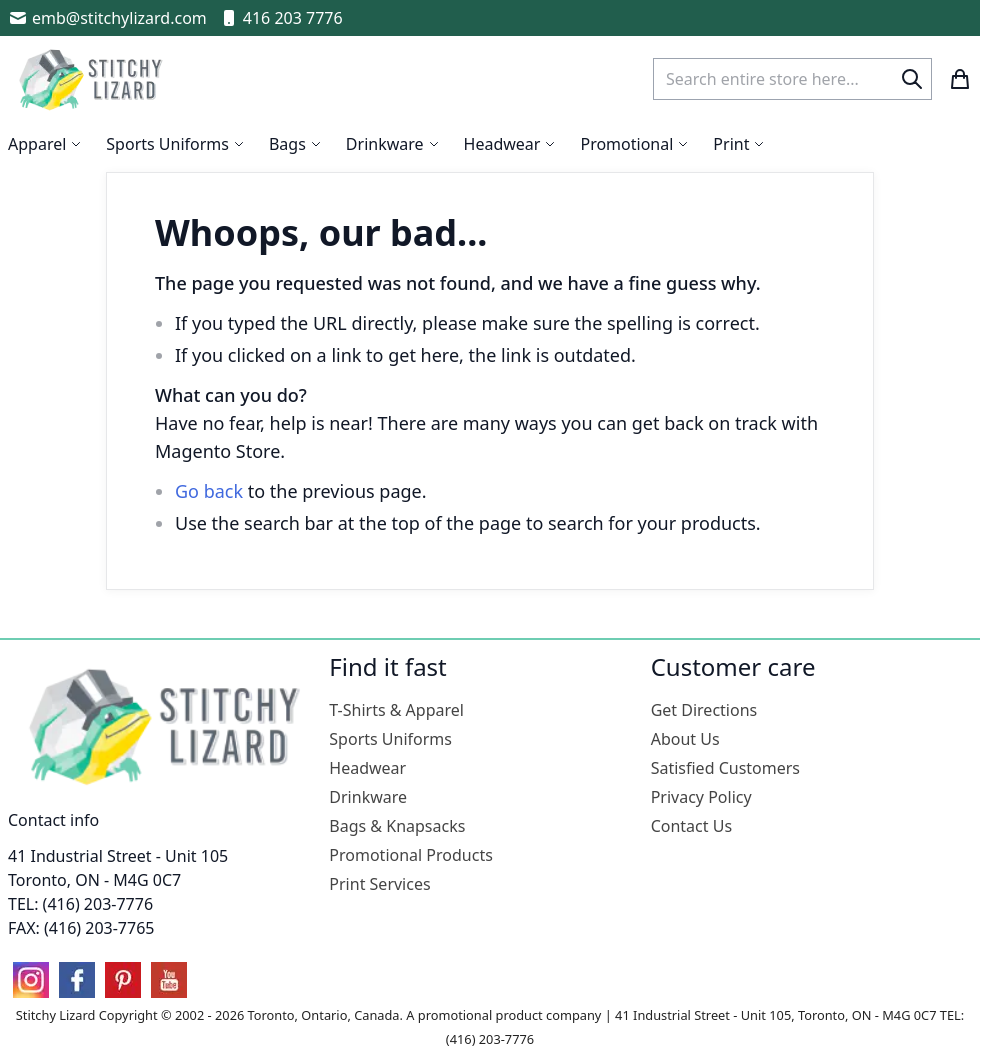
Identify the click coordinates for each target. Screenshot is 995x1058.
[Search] (912, 79)
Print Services (379, 884)
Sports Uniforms (390, 739)
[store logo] (93, 79)
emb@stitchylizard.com (107, 18)
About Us (685, 739)
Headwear (367, 768)
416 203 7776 (281, 18)
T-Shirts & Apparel (396, 710)
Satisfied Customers (725, 768)
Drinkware (368, 797)
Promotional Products (411, 855)
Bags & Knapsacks (397, 826)
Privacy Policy (701, 797)
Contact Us (691, 826)
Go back (209, 491)
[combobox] (792, 79)
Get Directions (704, 710)
